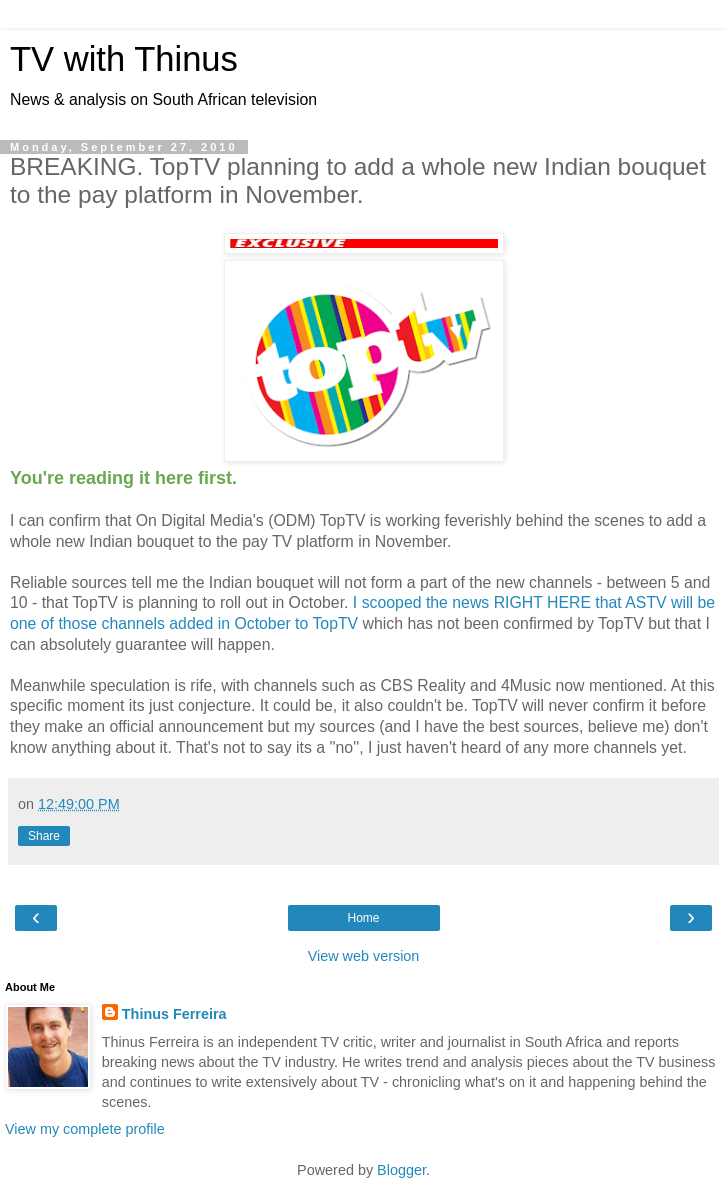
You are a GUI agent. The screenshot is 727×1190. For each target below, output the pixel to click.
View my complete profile (85, 1129)
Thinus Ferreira (174, 1014)
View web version (364, 956)
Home (363, 918)
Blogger (401, 1170)
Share (44, 836)
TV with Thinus (124, 59)
